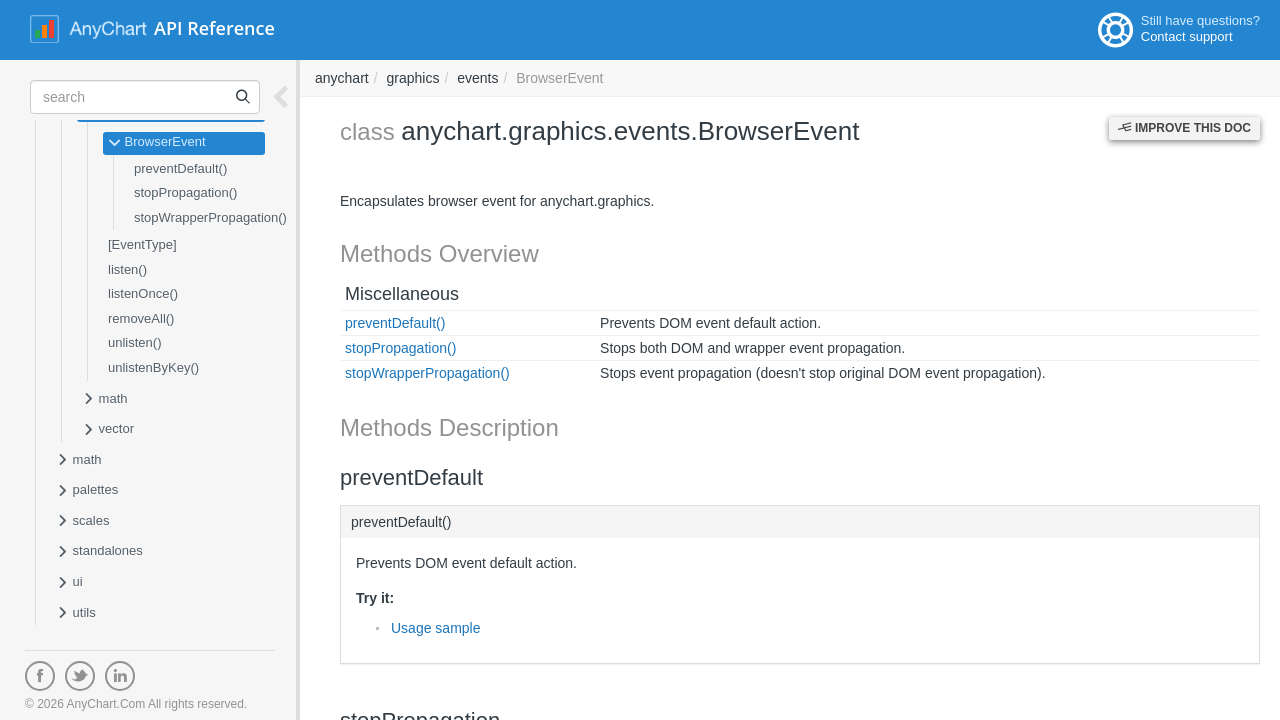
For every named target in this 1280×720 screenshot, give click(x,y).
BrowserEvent (157, 143)
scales (82, 522)
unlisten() (134, 342)
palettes (87, 491)
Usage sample (436, 628)
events (477, 78)
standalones (99, 552)
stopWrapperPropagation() (210, 217)
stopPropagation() (185, 192)
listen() (127, 269)
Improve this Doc (1184, 128)
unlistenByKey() (153, 367)
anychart (342, 78)
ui (69, 583)
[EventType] (142, 244)
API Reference (214, 28)
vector (108, 430)
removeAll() (141, 318)
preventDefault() (180, 168)
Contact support (1187, 36)
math (105, 400)
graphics (412, 78)
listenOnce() (143, 293)
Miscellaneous (402, 294)
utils (76, 614)
